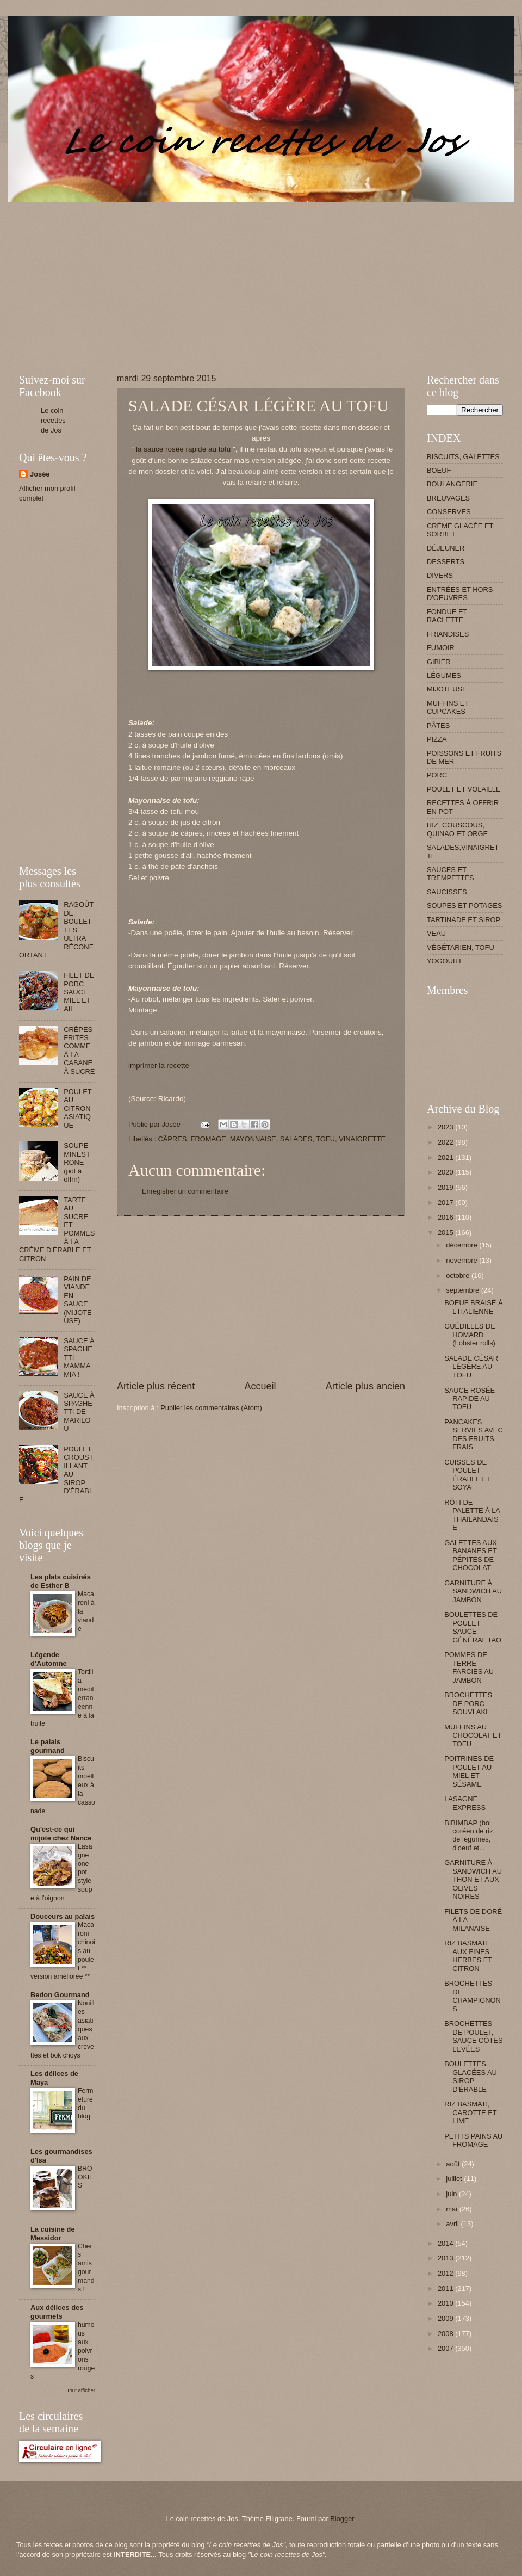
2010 (446, 2303)
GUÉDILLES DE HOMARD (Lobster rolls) (469, 1334)
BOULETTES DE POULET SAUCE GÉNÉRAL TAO (472, 1627)
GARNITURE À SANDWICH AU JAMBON (473, 1591)
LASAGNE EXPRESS (465, 1803)
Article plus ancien (365, 1386)
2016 (446, 1217)
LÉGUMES (444, 675)
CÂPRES (172, 1139)
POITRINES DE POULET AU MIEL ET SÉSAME (469, 1771)
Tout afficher (81, 2390)
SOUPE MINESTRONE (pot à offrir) (77, 1162)
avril (453, 2224)
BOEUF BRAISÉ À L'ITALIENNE (473, 1307)
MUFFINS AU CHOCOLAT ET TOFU (472, 1735)
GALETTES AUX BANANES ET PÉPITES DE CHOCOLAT (470, 1555)
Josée (40, 474)
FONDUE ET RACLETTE (447, 616)
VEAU (436, 933)
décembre (462, 1245)
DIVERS (440, 575)
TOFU (325, 1139)
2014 (446, 2243)
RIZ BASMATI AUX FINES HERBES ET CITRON (468, 1955)
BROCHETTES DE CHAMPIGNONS (472, 1995)
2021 (446, 1157)
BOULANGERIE (452, 484)
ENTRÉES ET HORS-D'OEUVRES (461, 593)
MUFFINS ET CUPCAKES (448, 707)
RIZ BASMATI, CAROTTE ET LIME (470, 2112)
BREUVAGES (448, 498)
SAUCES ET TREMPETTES (450, 874)
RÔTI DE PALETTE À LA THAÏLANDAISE (472, 1514)
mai (452, 2209)
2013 (446, 2258)
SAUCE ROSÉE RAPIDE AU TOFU (469, 1398)
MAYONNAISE (253, 1139)
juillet (455, 2179)
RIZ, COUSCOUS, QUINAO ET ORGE (457, 829)
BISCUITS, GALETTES (463, 457)
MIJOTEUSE (447, 689)
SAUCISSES (447, 892)
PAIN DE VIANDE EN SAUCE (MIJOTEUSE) (78, 1300)
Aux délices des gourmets (56, 2311)
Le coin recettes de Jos (53, 420)
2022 (446, 1142)
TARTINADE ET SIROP (463, 920)
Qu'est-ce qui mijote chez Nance (60, 1833)
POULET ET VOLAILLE (464, 789)
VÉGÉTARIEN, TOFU (460, 947)
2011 (446, 2288)
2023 (446, 1127)
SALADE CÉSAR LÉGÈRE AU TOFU (471, 1366)
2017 (446, 1203)
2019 (446, 1187)
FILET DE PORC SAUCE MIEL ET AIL (79, 992)
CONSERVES (449, 512)
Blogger (342, 2519)
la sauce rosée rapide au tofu (183, 449)
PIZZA (436, 739)
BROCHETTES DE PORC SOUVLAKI (468, 1703)
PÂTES (438, 725)
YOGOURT (444, 961)
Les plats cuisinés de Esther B (60, 1581)
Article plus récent (156, 1386)
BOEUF (439, 470)
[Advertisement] (146, 278)
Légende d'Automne (48, 1659)
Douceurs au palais (62, 1916)
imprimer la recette (158, 1065)
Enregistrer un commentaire (185, 1191)
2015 (446, 1232)
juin (452, 2194)
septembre (463, 1290)
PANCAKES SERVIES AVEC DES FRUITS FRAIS (473, 1434)
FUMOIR (441, 648)
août (454, 2164)
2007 (446, 2348)
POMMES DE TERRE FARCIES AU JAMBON (469, 1667)
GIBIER (439, 662)
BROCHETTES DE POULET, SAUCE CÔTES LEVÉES (473, 2036)
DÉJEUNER (445, 548)
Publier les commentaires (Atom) (211, 1408)
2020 (446, 1172)
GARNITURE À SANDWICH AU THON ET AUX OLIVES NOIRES (473, 1879)
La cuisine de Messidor (52, 2233)
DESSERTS (445, 562)
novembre (462, 1260)
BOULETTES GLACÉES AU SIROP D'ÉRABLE (470, 2076)
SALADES (296, 1139)
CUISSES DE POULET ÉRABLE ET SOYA (467, 1474)
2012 (446, 2273)
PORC (437, 775)
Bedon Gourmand (60, 1995)
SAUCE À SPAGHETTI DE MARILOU (79, 1412)
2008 (446, 2334)
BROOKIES (86, 2177)
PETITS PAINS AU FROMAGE (473, 2140)
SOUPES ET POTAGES (464, 905)
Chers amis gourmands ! (86, 2268)
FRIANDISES (448, 634)
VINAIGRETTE (362, 1139)
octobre (458, 1275)
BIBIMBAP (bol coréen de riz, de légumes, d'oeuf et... (469, 1835)
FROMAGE (208, 1139)
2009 (446, 2318)
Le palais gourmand (47, 1746)
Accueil (260, 1386)
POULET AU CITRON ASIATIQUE (77, 1108)
